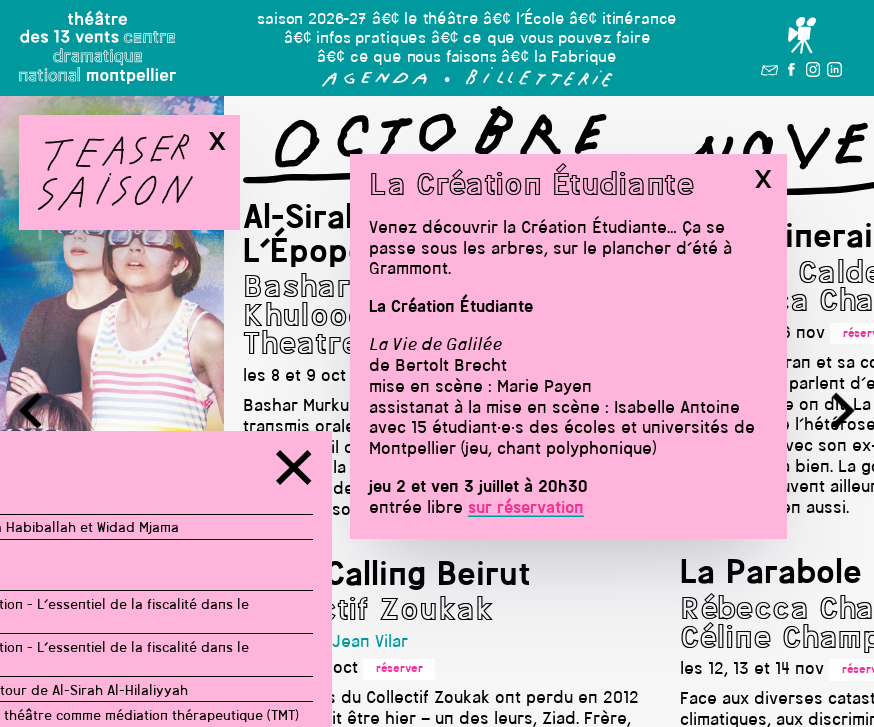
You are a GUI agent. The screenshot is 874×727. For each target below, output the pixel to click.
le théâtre (441, 20)
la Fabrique (575, 58)
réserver (399, 669)
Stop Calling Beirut (387, 576)
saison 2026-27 (312, 20)
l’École (540, 20)
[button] (375, 83)
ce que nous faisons (423, 58)
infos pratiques (371, 39)
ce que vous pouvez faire (556, 39)
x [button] (763, 179)
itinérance (639, 20)
